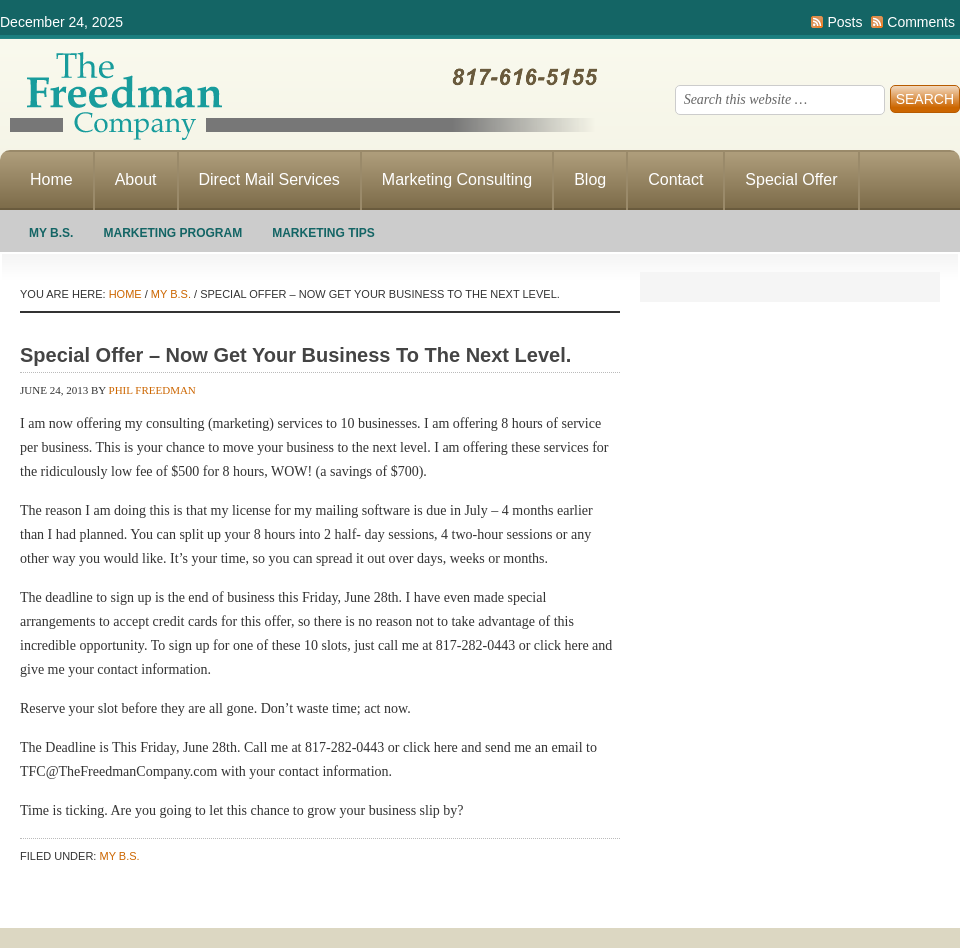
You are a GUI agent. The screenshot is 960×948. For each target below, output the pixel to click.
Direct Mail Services (269, 179)
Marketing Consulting (457, 179)
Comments (921, 22)
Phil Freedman (152, 390)
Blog (590, 179)
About (136, 179)
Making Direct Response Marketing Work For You (300, 95)
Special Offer (791, 179)
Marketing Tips (323, 233)
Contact (675, 179)
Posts (844, 22)
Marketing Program (172, 233)
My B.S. (51, 233)
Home (51, 179)
